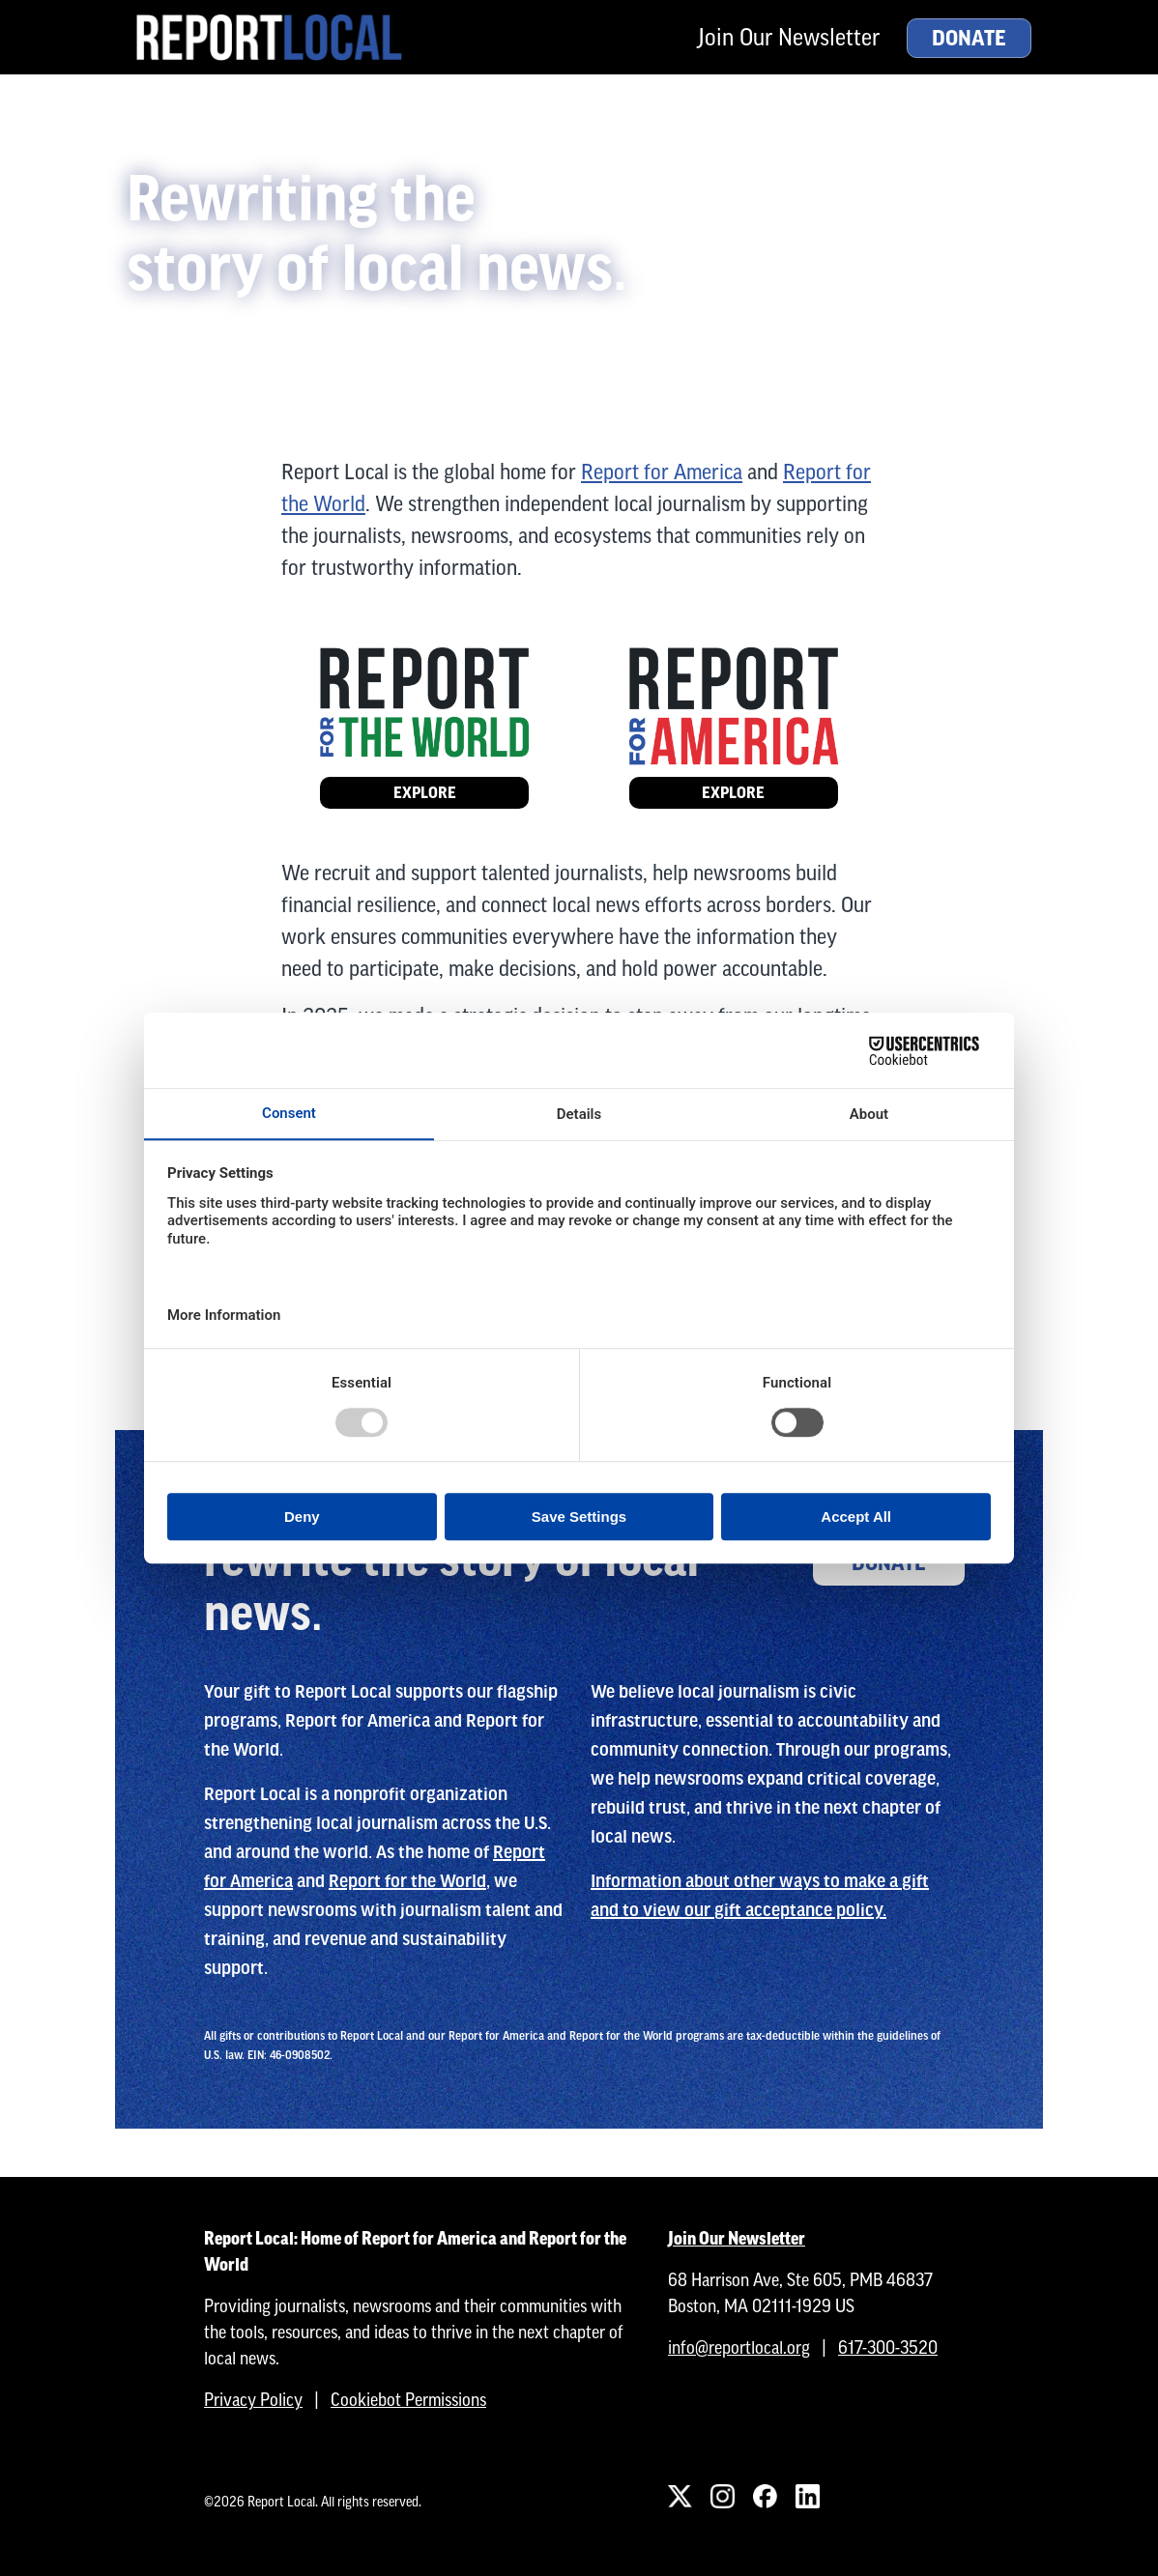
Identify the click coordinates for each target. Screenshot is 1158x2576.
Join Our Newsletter (789, 37)
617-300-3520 (888, 2347)
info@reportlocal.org (739, 2347)
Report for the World (407, 1881)
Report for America (661, 472)
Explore (424, 793)
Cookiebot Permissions (408, 2400)
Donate (969, 38)
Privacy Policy (253, 2400)
